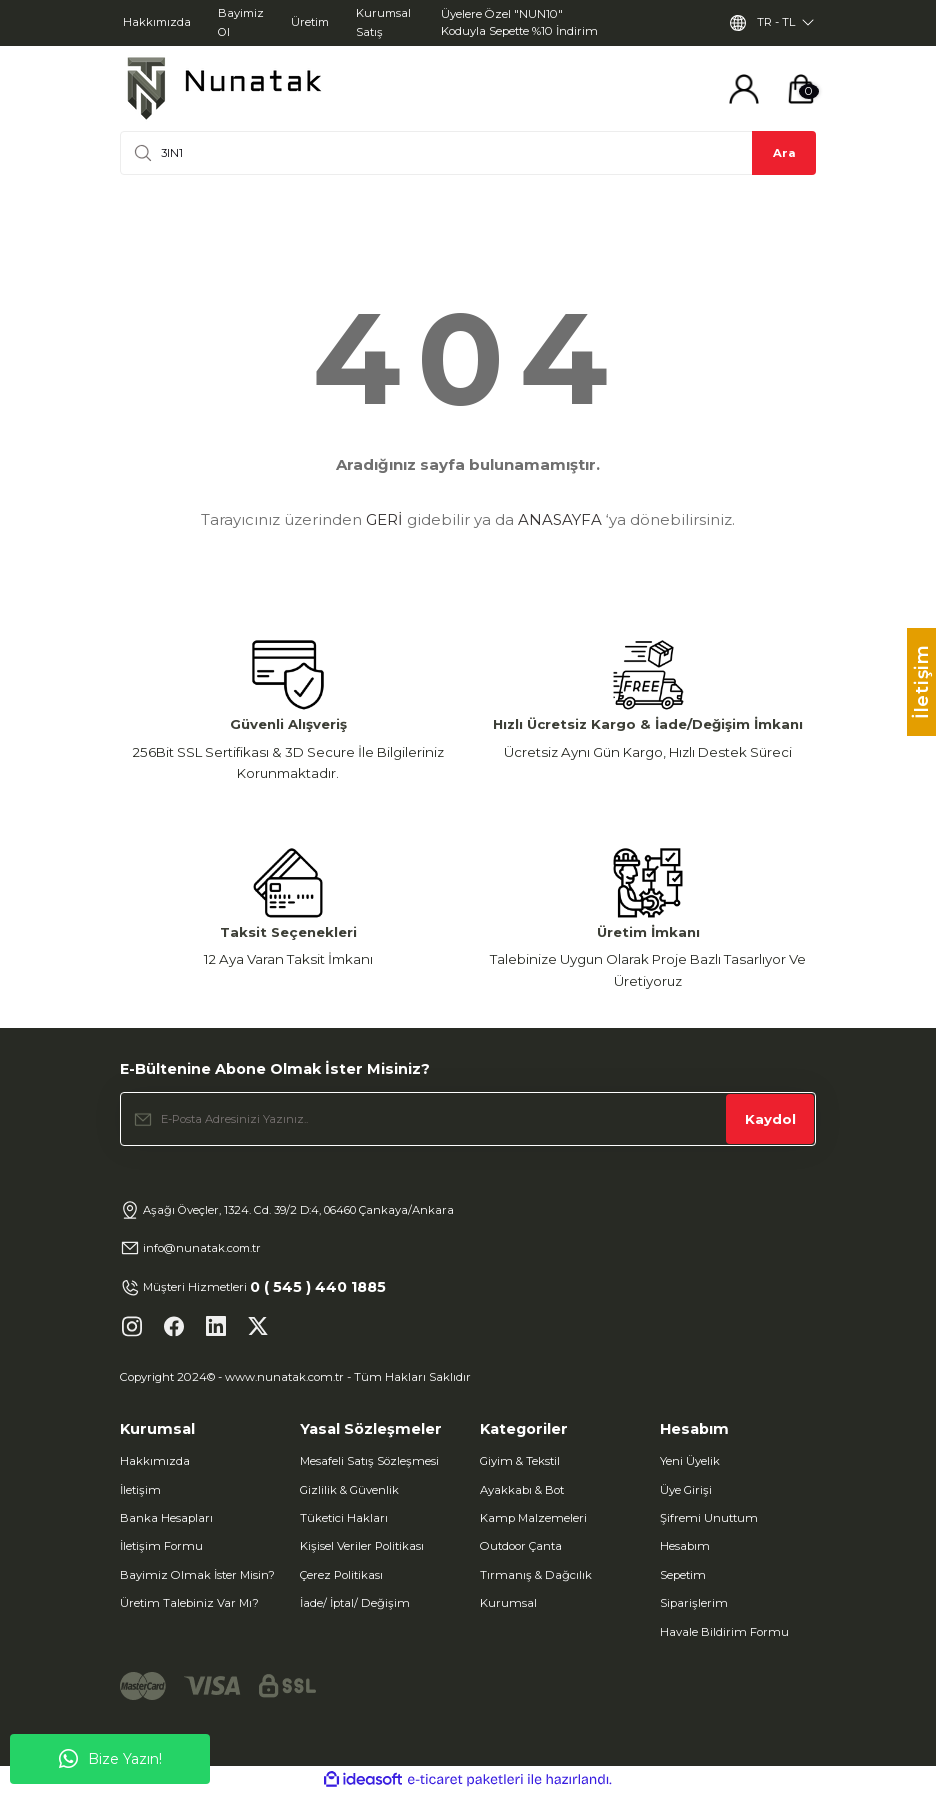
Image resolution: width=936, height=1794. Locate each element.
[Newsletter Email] (468, 1119)
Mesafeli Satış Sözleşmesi (369, 1461)
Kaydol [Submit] (770, 1119)
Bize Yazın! (110, 1759)
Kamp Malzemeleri (533, 1518)
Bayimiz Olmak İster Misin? (197, 1575)
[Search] (468, 153)
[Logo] (224, 88)
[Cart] (801, 89)
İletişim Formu (161, 1546)
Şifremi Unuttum (709, 1518)
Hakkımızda (155, 1461)
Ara (784, 153)
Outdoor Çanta (521, 1546)
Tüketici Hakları (344, 1518)
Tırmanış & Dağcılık (536, 1575)
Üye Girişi (686, 1490)
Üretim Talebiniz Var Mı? (189, 1603)
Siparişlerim (694, 1603)
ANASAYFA (560, 519)
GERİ (384, 519)
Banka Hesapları (166, 1518)
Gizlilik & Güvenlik (349, 1490)
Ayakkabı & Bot (522, 1490)
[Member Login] (744, 89)
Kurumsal (508, 1603)
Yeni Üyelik (690, 1461)
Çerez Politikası (341, 1575)
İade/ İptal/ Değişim (355, 1603)
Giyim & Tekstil (520, 1461)
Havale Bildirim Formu (724, 1632)
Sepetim (683, 1575)
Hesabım (685, 1546)
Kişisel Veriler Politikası (362, 1546)
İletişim (140, 1490)
